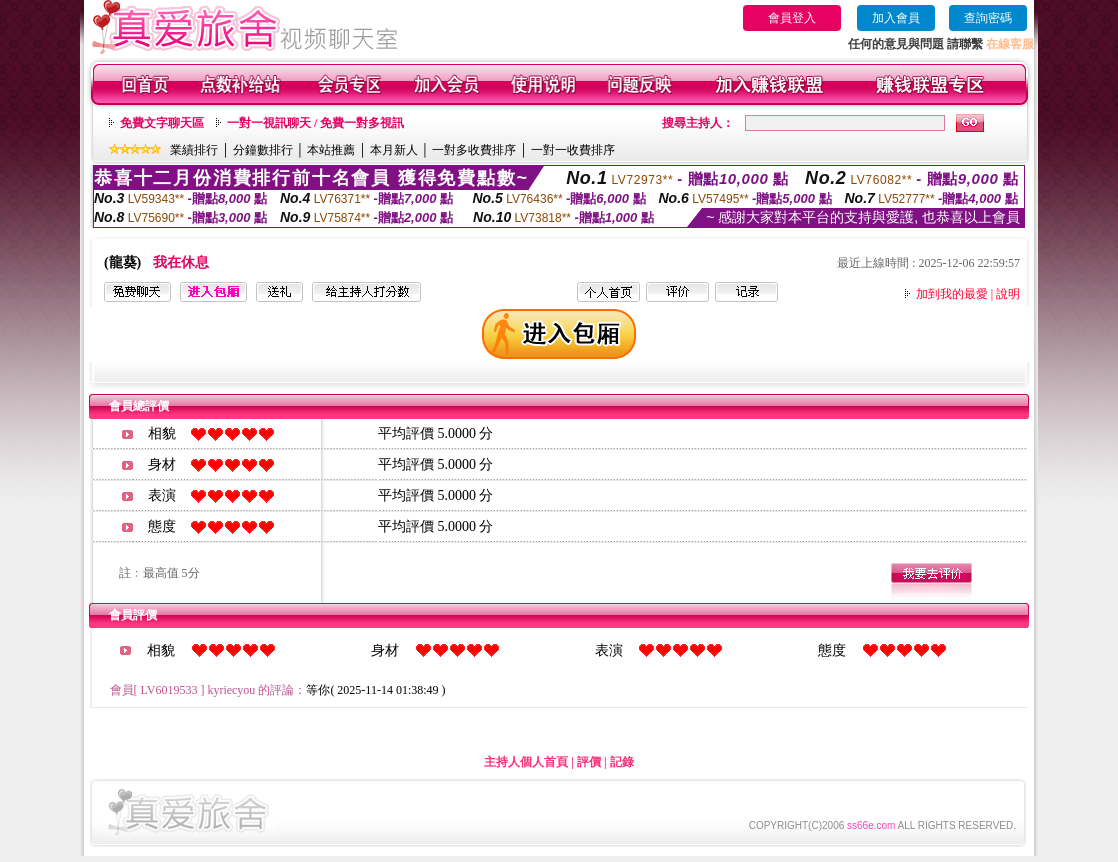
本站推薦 (331, 150)
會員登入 (792, 18)
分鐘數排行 (263, 150)
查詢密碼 (988, 18)
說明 (1008, 294)
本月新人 (394, 150)
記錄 (622, 762)
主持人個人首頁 (526, 762)
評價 (589, 762)
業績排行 (194, 150)
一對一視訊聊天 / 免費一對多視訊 (315, 123)
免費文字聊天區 (162, 123)
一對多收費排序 (474, 150)
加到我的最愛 (952, 294)
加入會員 (896, 18)
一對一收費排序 (573, 150)
